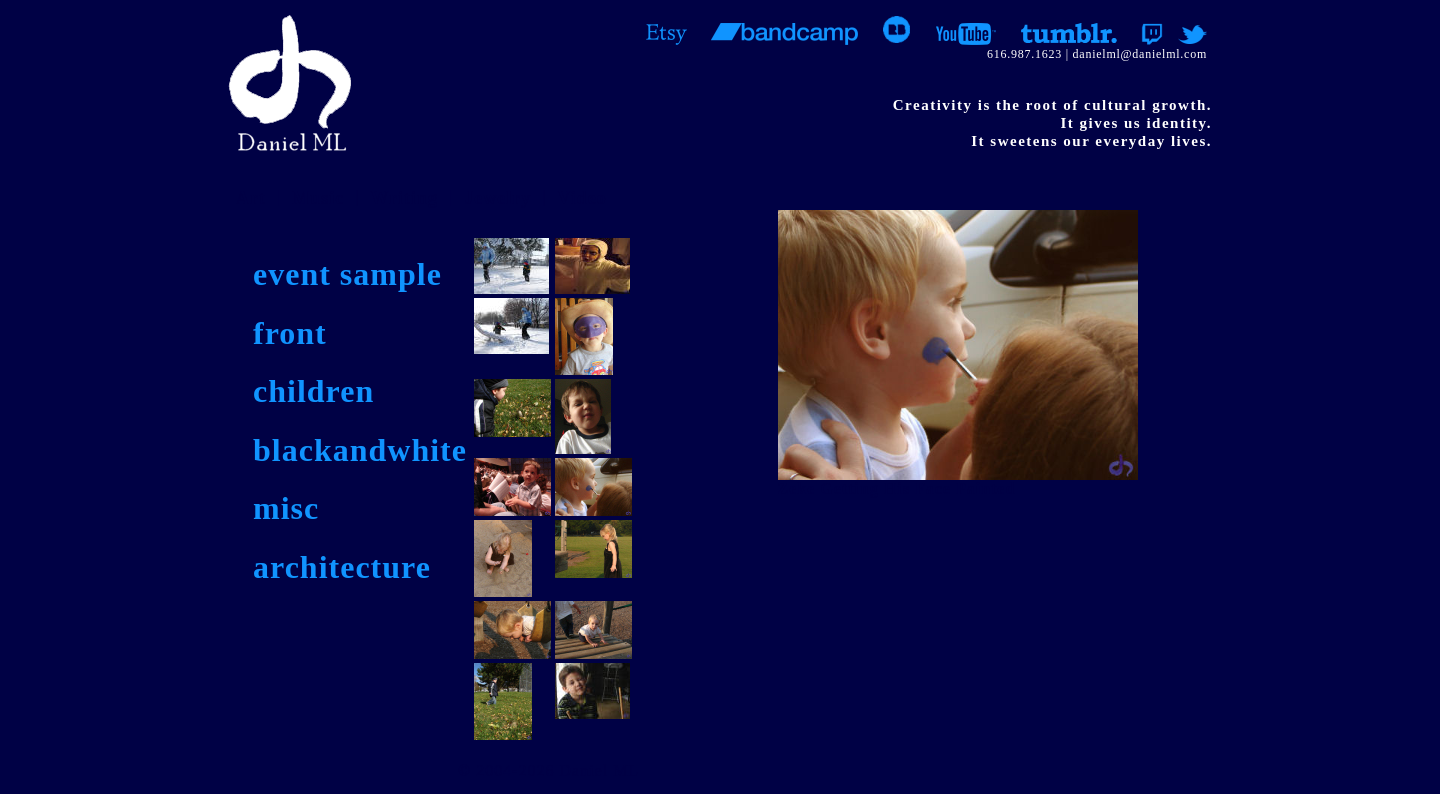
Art (251, 198)
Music (318, 198)
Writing (404, 198)
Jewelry (497, 198)
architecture (342, 567)
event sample (347, 274)
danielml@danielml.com (1140, 54)
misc (286, 508)
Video (581, 198)
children (313, 391)
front (290, 333)
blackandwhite (360, 450)
